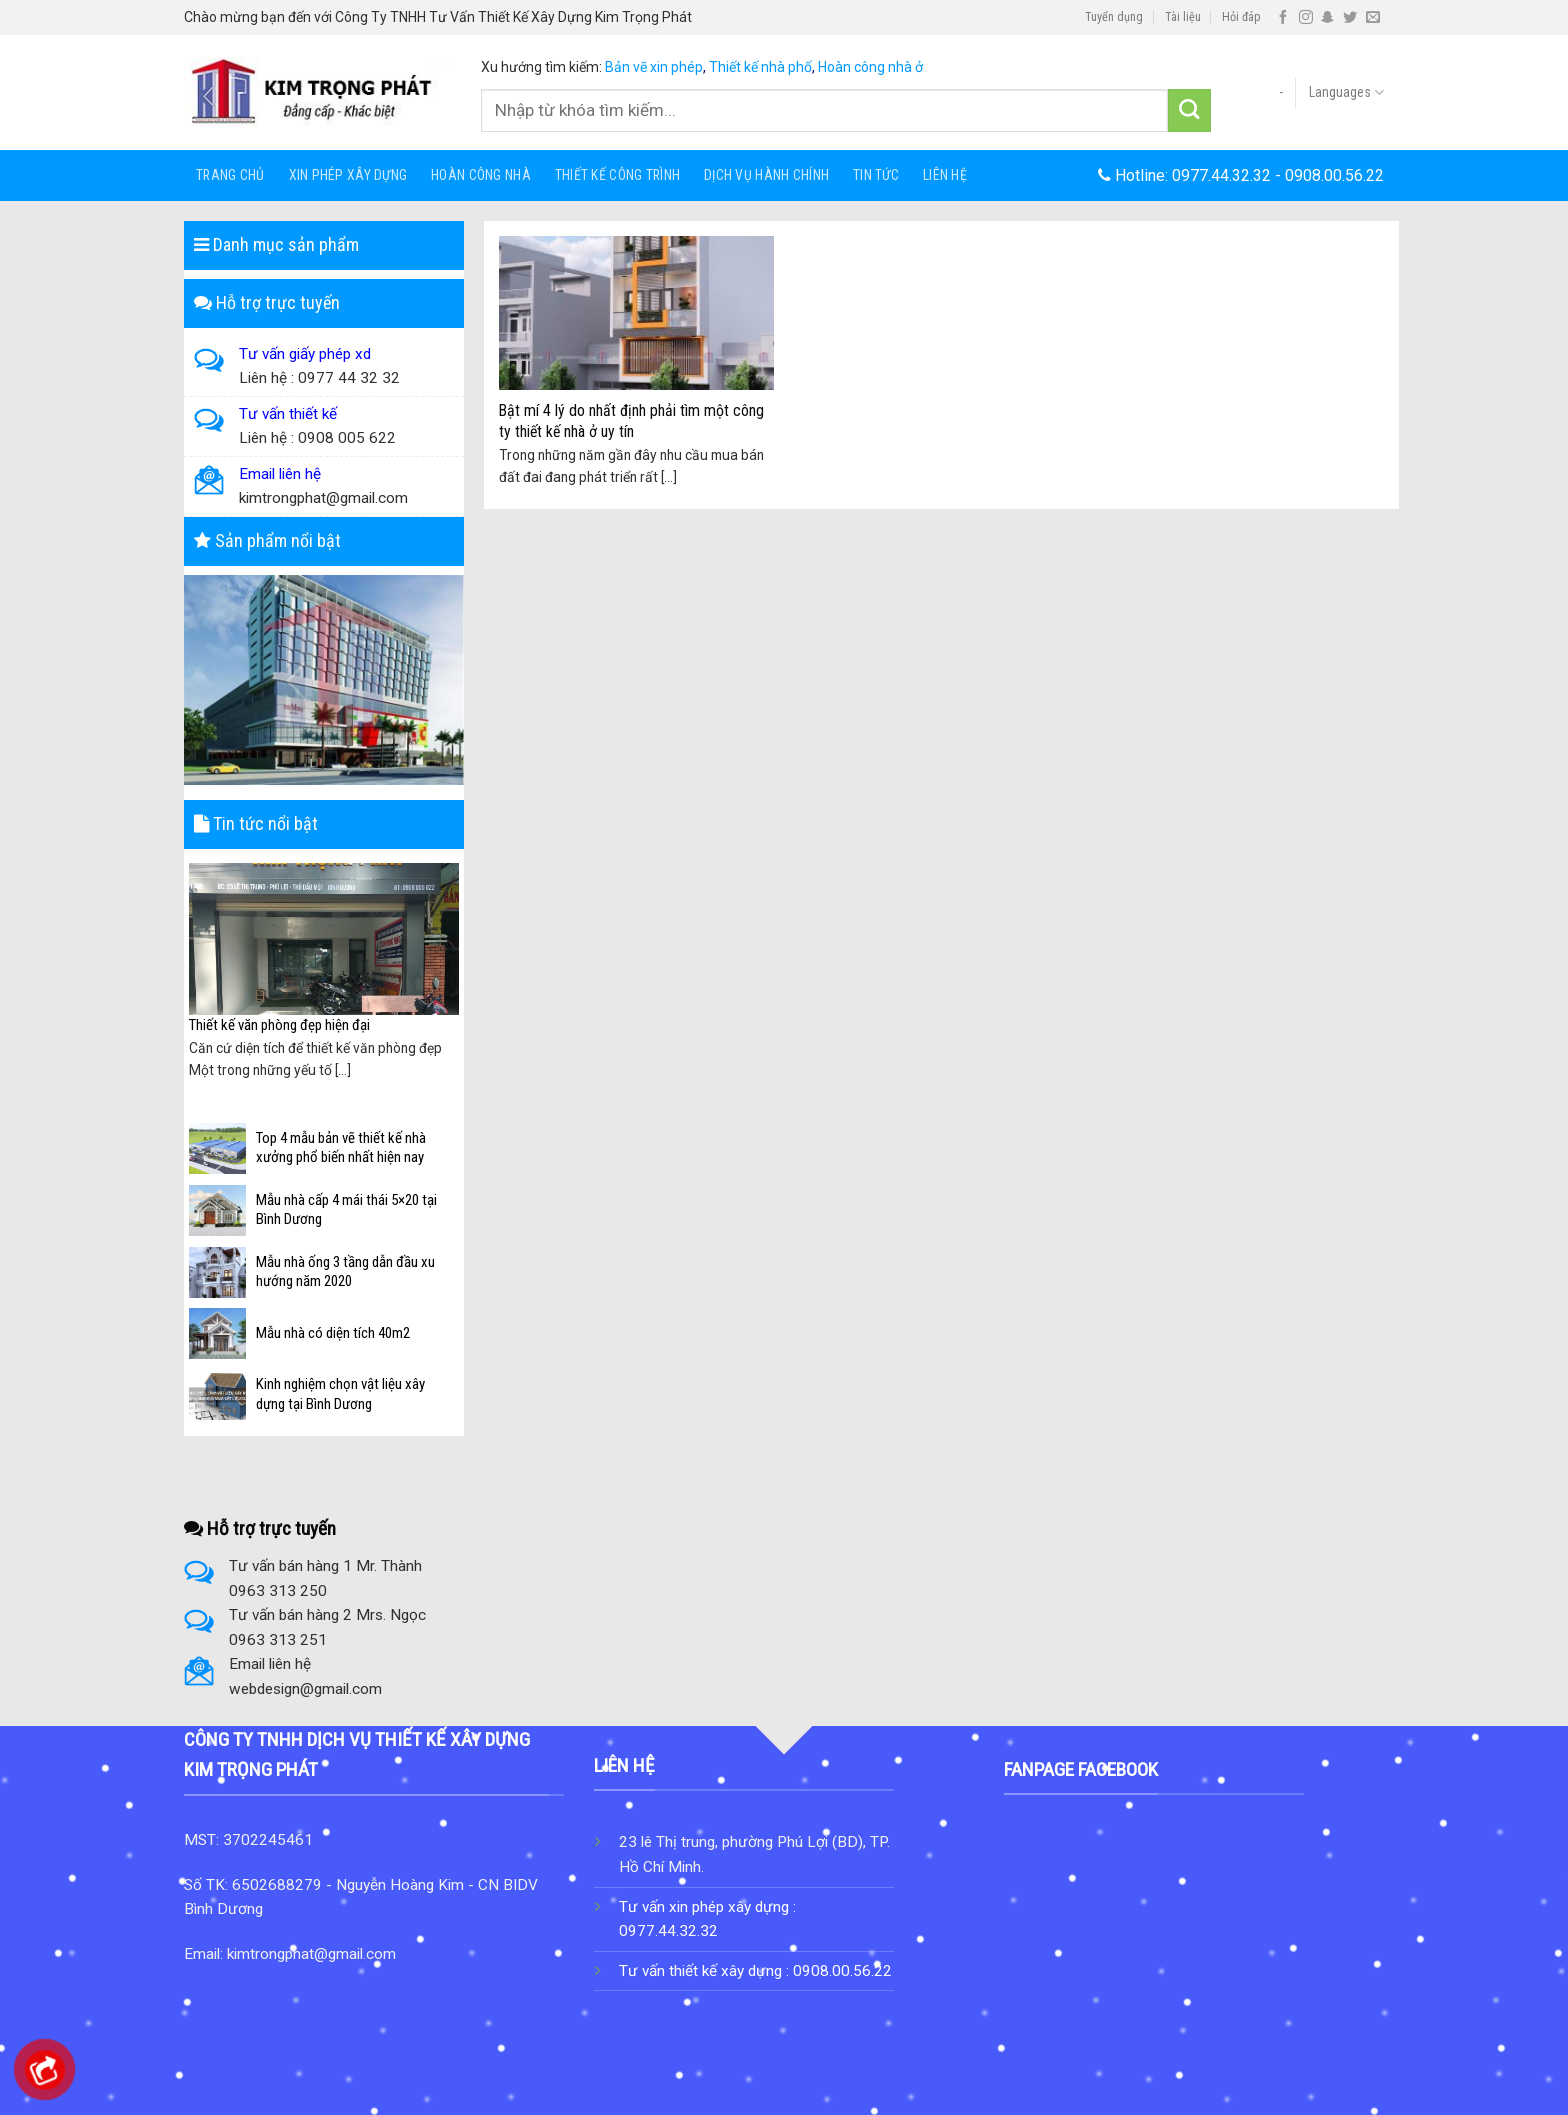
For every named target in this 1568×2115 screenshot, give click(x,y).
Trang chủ (230, 175)
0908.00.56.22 (1334, 175)
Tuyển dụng (1114, 17)
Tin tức (876, 175)
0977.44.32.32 (1221, 175)
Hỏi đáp (1241, 17)
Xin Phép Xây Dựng (348, 175)
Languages (1346, 92)
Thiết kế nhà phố (760, 67)
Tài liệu (1183, 17)
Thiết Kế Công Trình (617, 175)
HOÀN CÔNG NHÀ (481, 175)
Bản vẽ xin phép (654, 67)
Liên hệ (945, 175)
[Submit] (1189, 110)
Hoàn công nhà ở (870, 67)
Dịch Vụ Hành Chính (766, 175)
